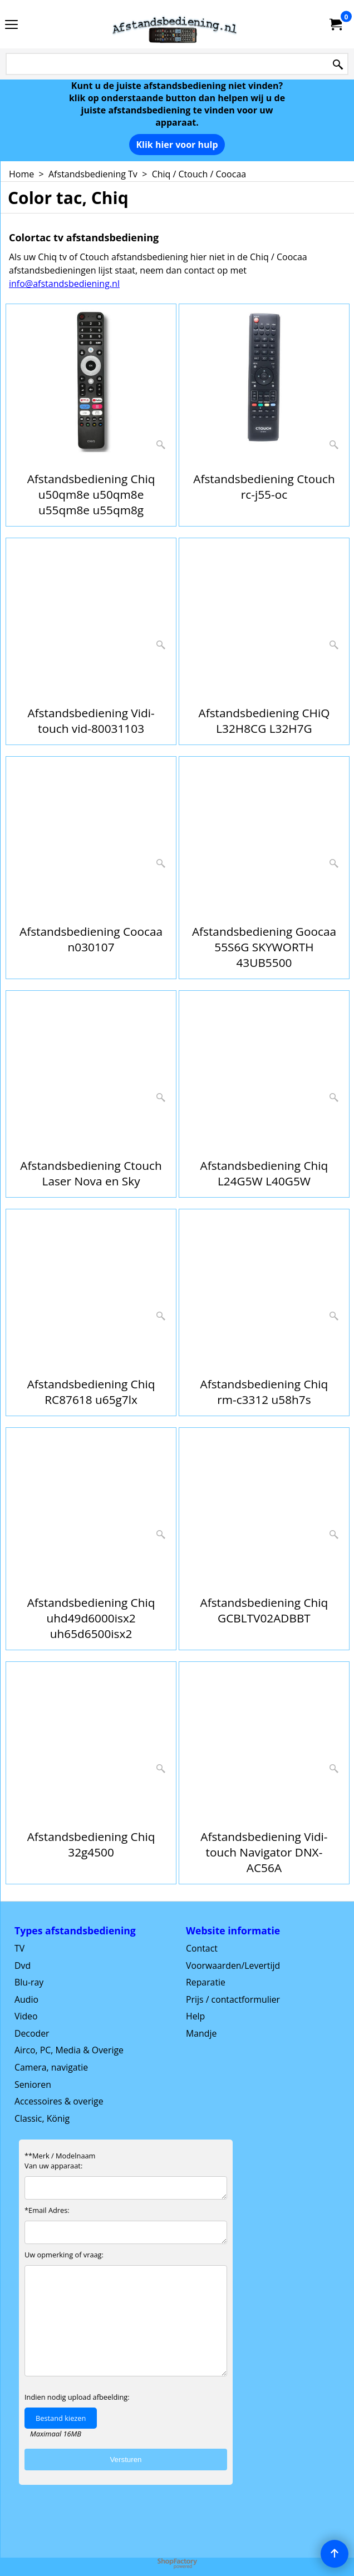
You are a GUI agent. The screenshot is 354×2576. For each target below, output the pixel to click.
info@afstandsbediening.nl (64, 283)
